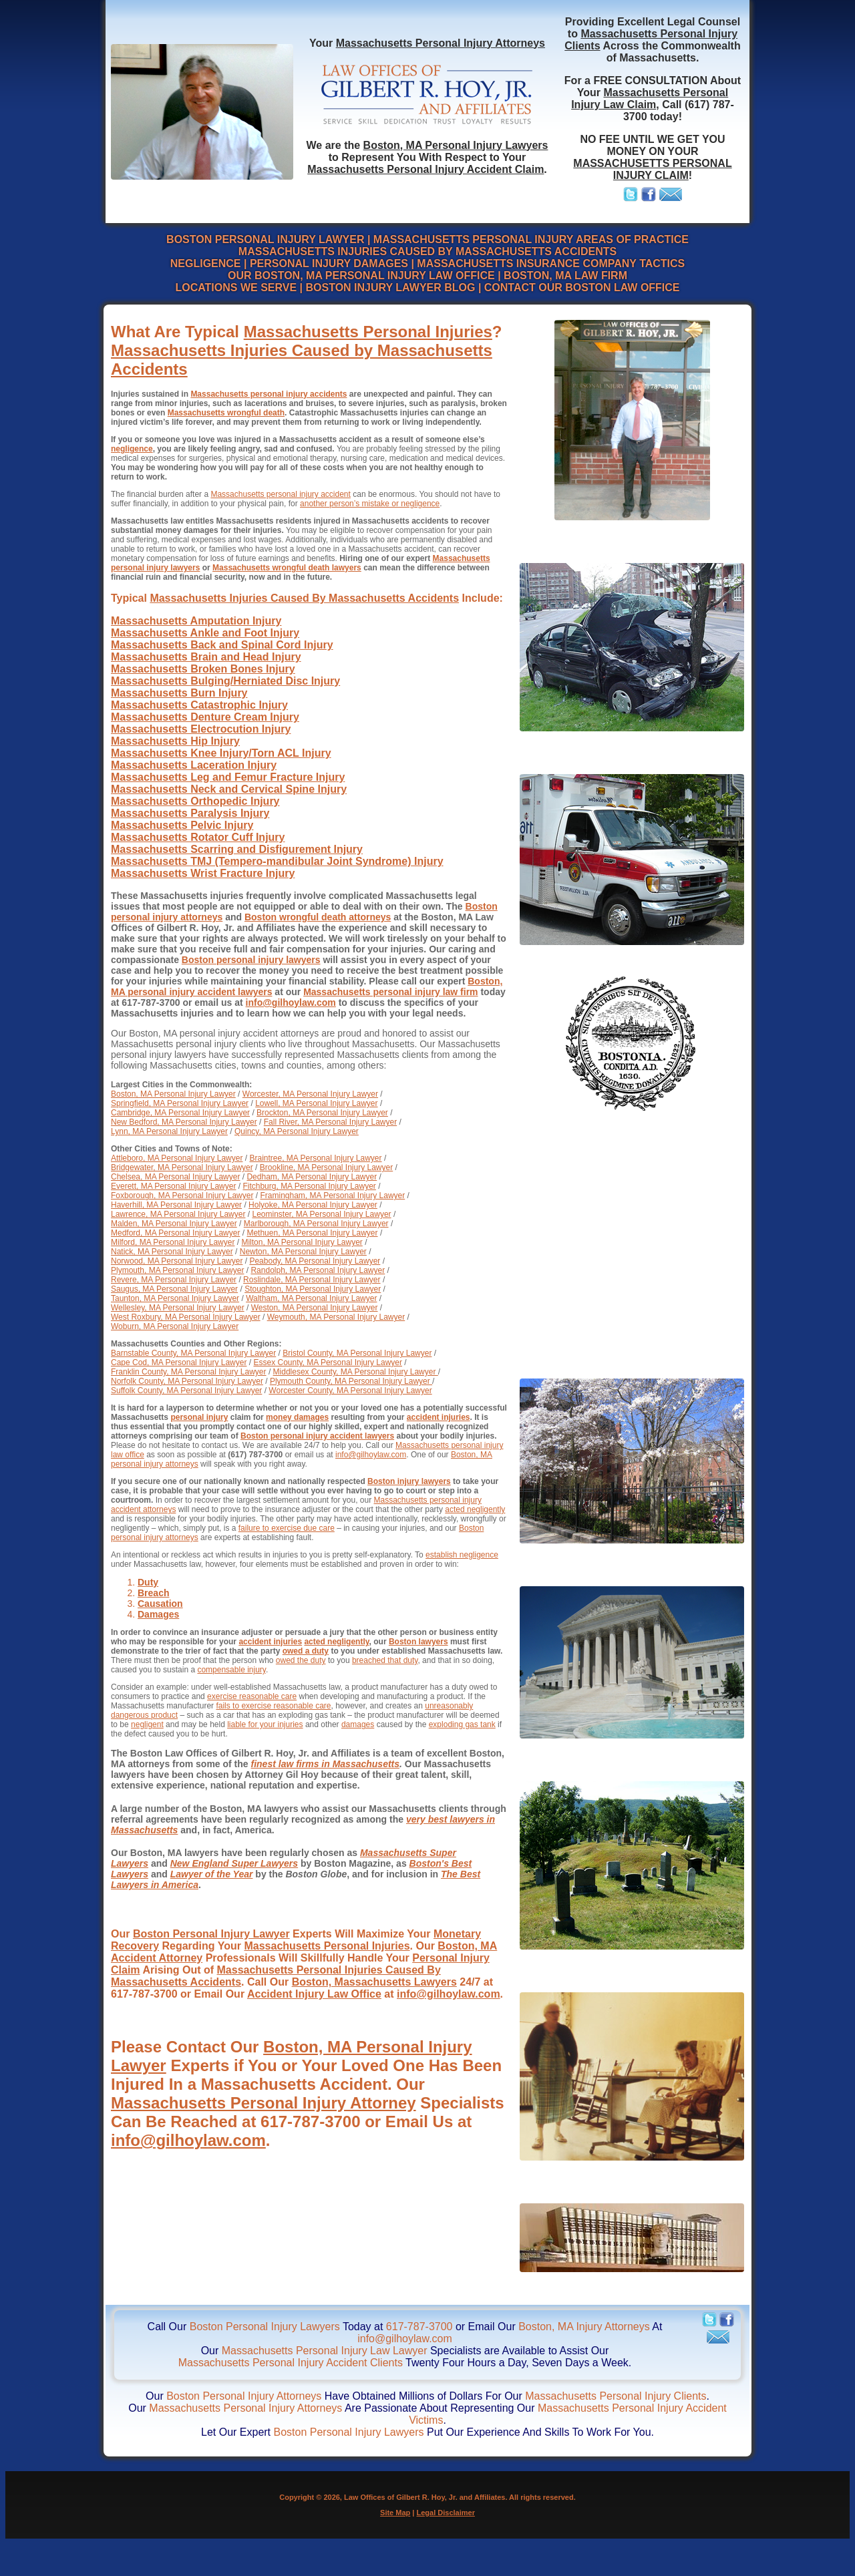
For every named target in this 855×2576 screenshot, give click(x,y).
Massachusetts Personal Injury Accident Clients (290, 2362)
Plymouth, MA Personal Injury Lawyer (177, 1270)
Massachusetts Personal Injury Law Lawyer (325, 2350)
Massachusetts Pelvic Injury (182, 825)
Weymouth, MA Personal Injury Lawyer (336, 1317)
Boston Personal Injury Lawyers (265, 2326)
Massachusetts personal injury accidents (268, 394)
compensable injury (231, 1669)
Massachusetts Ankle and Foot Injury (205, 632)
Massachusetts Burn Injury (179, 693)
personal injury (199, 1417)
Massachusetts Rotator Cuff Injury (198, 837)
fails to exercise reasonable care (273, 1705)
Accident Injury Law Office (314, 1994)
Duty (148, 1582)
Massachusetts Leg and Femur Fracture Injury (228, 777)
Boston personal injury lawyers (251, 959)
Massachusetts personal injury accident (280, 494)
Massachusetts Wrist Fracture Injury (203, 873)
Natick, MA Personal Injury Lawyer (172, 1251)
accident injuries (438, 1417)
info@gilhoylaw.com (291, 1002)
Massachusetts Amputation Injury (196, 620)
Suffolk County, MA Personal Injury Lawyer (186, 1390)
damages (357, 1724)
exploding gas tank (462, 1724)
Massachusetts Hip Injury (175, 741)
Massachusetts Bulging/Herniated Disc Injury (225, 681)
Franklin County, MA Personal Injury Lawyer (189, 1371)
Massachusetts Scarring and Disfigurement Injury (237, 849)
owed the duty (301, 1660)
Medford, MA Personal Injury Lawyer (175, 1233)
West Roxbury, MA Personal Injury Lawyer (186, 1317)
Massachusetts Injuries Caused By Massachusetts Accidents (304, 598)
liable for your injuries (265, 1724)
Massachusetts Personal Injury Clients (615, 2396)
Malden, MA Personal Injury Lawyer (174, 1223)
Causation (160, 1603)
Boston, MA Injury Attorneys (584, 2326)
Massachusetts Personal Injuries (368, 332)
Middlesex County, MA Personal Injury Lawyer (355, 1371)
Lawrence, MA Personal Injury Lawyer (178, 1214)
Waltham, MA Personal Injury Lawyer (311, 1298)
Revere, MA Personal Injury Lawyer (173, 1279)
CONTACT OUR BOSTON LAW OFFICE (582, 287)
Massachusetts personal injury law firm (390, 991)
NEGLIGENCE (205, 263)
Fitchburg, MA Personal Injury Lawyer (308, 1186)
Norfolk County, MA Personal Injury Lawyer (187, 1381)
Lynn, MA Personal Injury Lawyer (169, 1131)
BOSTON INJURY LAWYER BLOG (390, 287)
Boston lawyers (418, 1641)
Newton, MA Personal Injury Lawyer (303, 1251)
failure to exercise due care (286, 1528)
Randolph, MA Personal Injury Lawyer (317, 1270)
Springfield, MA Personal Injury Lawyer (179, 1103)
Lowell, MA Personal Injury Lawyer (316, 1103)
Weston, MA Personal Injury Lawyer (314, 1307)
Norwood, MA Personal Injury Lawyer (176, 1261)
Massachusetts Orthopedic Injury (195, 801)
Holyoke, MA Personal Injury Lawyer (312, 1205)
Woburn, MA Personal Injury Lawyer (174, 1326)
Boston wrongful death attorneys (317, 917)
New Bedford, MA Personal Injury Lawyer (184, 1122)
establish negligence (461, 1554)
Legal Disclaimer (446, 2513)
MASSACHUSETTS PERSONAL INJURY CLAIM (652, 169)
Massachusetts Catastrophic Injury (199, 705)
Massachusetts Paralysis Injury (190, 813)
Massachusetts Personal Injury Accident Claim (425, 169)
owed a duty (306, 1651)
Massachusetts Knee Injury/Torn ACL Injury (221, 753)
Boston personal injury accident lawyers (317, 1436)
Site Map (395, 2513)
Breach (153, 1593)
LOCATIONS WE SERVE (236, 287)
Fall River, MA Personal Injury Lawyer (330, 1122)
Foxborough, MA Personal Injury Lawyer (182, 1195)
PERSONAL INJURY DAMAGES (329, 263)
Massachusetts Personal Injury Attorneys (440, 43)
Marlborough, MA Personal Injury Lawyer (316, 1223)
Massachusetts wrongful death (226, 412)
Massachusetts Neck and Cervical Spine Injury (229, 789)
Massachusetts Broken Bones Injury (203, 669)
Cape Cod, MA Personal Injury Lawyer (178, 1362)
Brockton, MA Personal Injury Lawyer (322, 1112)
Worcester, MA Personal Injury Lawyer (310, 1094)
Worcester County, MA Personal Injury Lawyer (350, 1390)
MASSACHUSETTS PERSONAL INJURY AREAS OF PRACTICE (531, 239)
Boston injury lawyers (409, 1481)
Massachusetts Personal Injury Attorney (263, 2103)
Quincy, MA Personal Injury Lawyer (296, 1131)
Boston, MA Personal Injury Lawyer (173, 1094)
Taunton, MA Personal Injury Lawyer (175, 1298)
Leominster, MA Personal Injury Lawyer (321, 1214)
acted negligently (475, 1509)
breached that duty (385, 1660)
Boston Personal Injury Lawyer (211, 1934)
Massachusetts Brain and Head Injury (206, 657)
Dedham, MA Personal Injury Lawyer (311, 1176)
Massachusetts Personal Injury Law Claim (649, 98)
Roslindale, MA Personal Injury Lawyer (311, 1279)
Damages (158, 1614)
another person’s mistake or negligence (370, 503)
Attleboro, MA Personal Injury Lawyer (176, 1158)
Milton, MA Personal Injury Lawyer (301, 1242)
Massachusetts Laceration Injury (194, 765)
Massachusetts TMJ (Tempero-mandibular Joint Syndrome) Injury (277, 861)
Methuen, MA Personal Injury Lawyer (311, 1233)
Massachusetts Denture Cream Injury (205, 717)
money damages (297, 1417)
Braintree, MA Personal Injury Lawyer (315, 1158)
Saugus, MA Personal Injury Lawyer (174, 1289)
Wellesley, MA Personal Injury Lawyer (177, 1307)
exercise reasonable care (252, 1696)
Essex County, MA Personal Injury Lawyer (327, 1362)
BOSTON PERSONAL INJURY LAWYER (265, 239)
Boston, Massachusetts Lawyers (374, 1982)
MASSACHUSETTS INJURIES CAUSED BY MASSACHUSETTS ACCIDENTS (427, 251)
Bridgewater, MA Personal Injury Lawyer (182, 1167)
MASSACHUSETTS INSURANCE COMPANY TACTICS (551, 263)
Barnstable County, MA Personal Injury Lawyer (193, 1353)
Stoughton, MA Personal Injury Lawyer (312, 1289)
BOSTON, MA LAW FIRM (565, 275)
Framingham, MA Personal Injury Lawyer (332, 1195)
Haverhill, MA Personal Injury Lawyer (176, 1205)
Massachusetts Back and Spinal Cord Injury (222, 645)
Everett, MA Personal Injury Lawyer (173, 1186)
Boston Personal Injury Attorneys (243, 2396)
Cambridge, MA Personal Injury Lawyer (180, 1112)
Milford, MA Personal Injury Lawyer (172, 1242)
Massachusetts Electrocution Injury (201, 729)
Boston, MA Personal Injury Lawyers (455, 145)
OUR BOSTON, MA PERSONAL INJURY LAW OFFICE (361, 275)
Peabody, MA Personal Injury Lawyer (314, 1261)
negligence (132, 448)
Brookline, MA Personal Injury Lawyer (326, 1167)
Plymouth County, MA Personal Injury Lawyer (351, 1381)
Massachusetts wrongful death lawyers (286, 567)
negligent (147, 1724)
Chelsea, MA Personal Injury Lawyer (175, 1176)
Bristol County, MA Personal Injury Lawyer (357, 1353)
